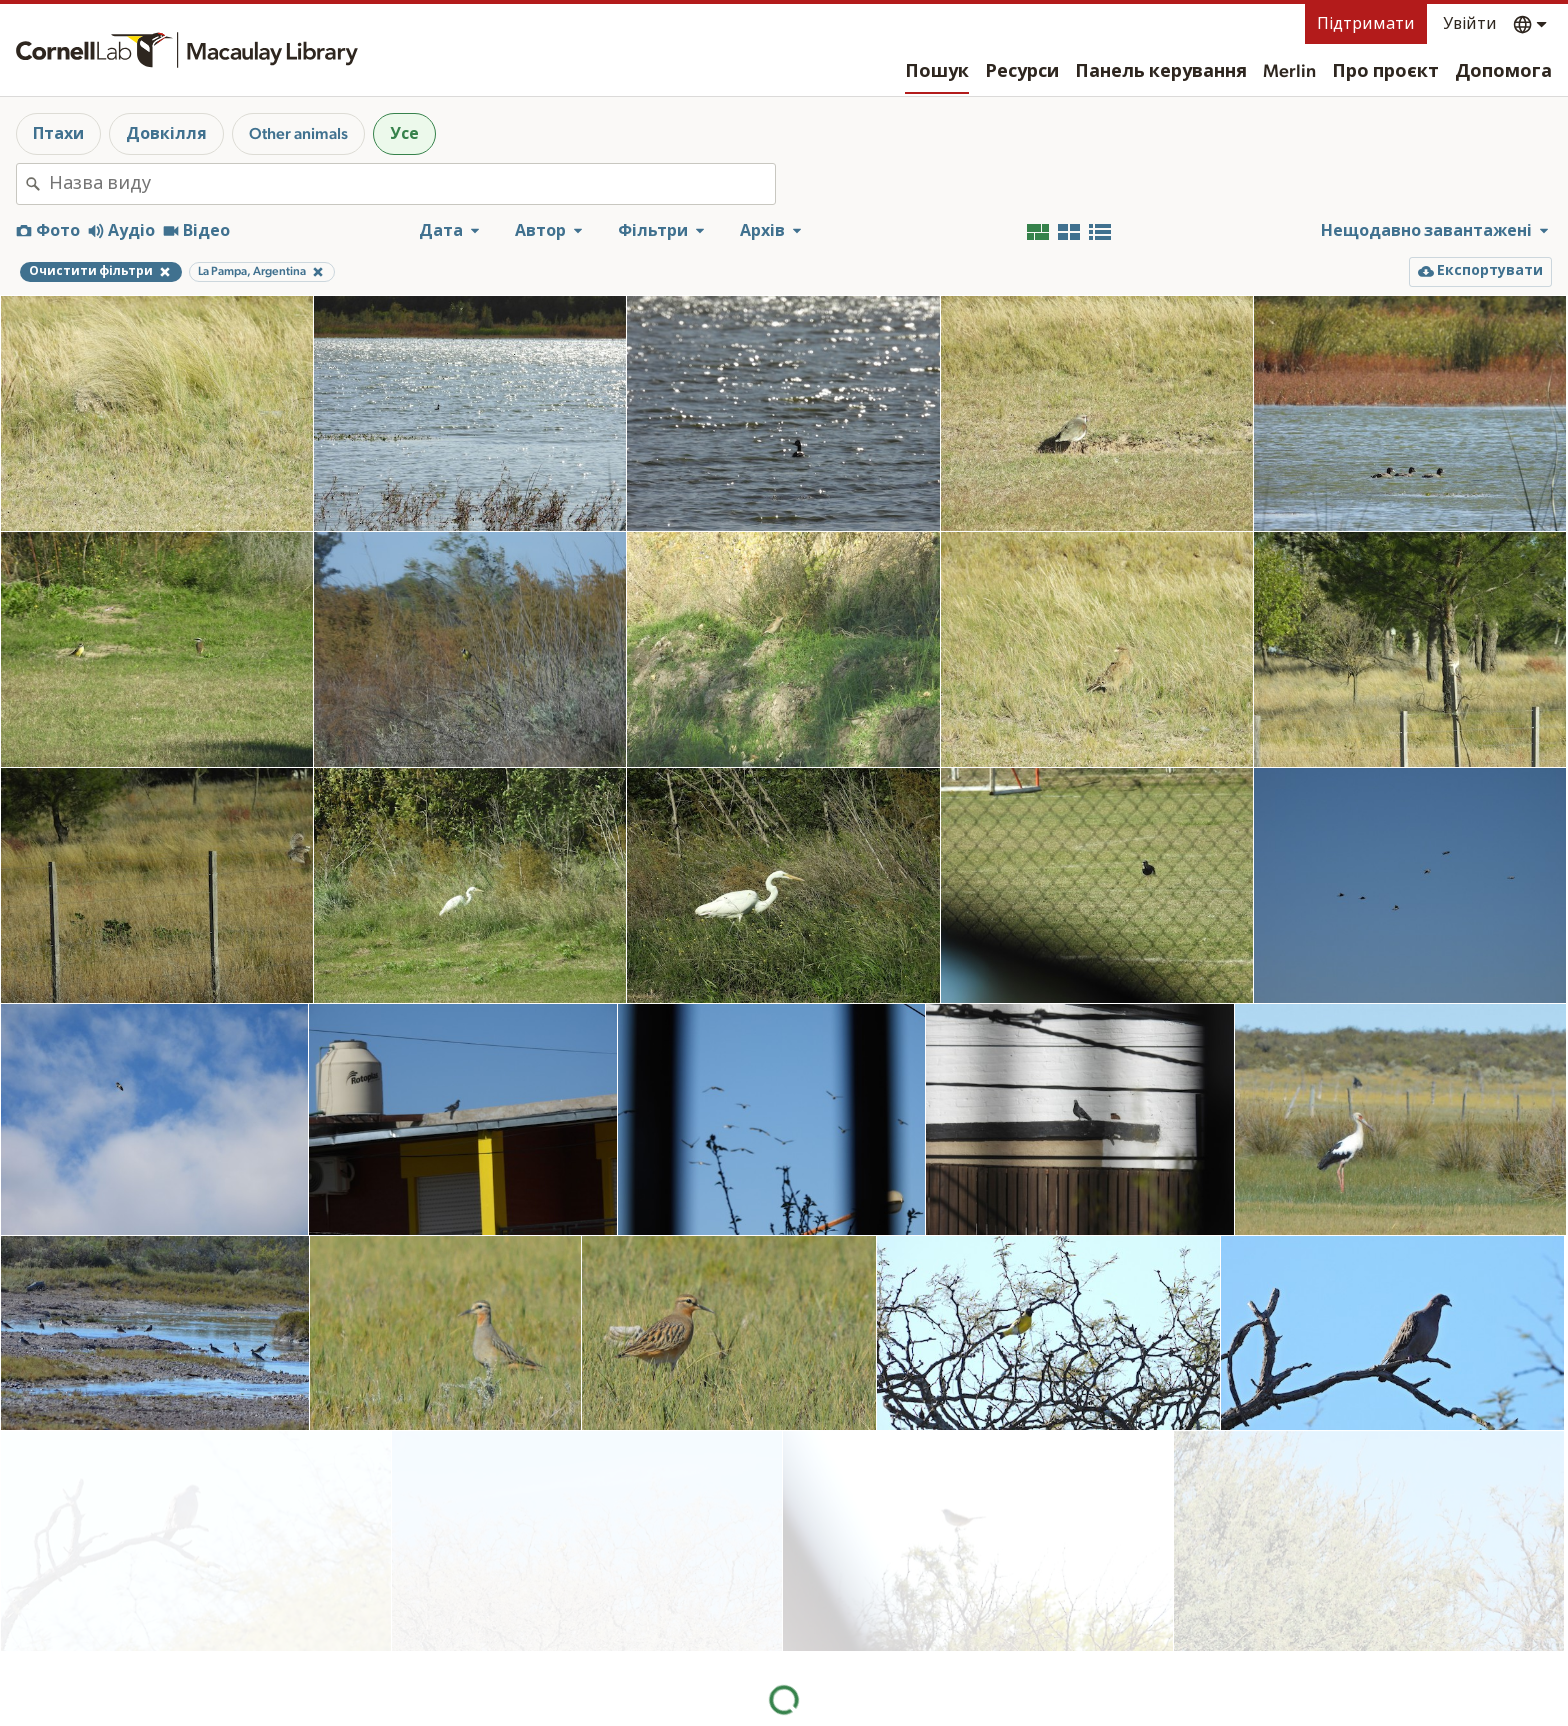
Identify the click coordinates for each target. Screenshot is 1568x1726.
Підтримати (1366, 24)
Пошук (937, 72)
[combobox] (412, 184)
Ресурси (1022, 72)
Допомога (1503, 72)
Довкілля (166, 134)
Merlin (1289, 72)
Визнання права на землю (1154, 1695)
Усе (404, 134)
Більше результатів (784, 1589)
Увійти (1470, 24)
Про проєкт (1385, 72)
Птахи (58, 134)
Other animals (298, 134)
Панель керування (1161, 72)
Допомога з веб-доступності (1164, 1716)
